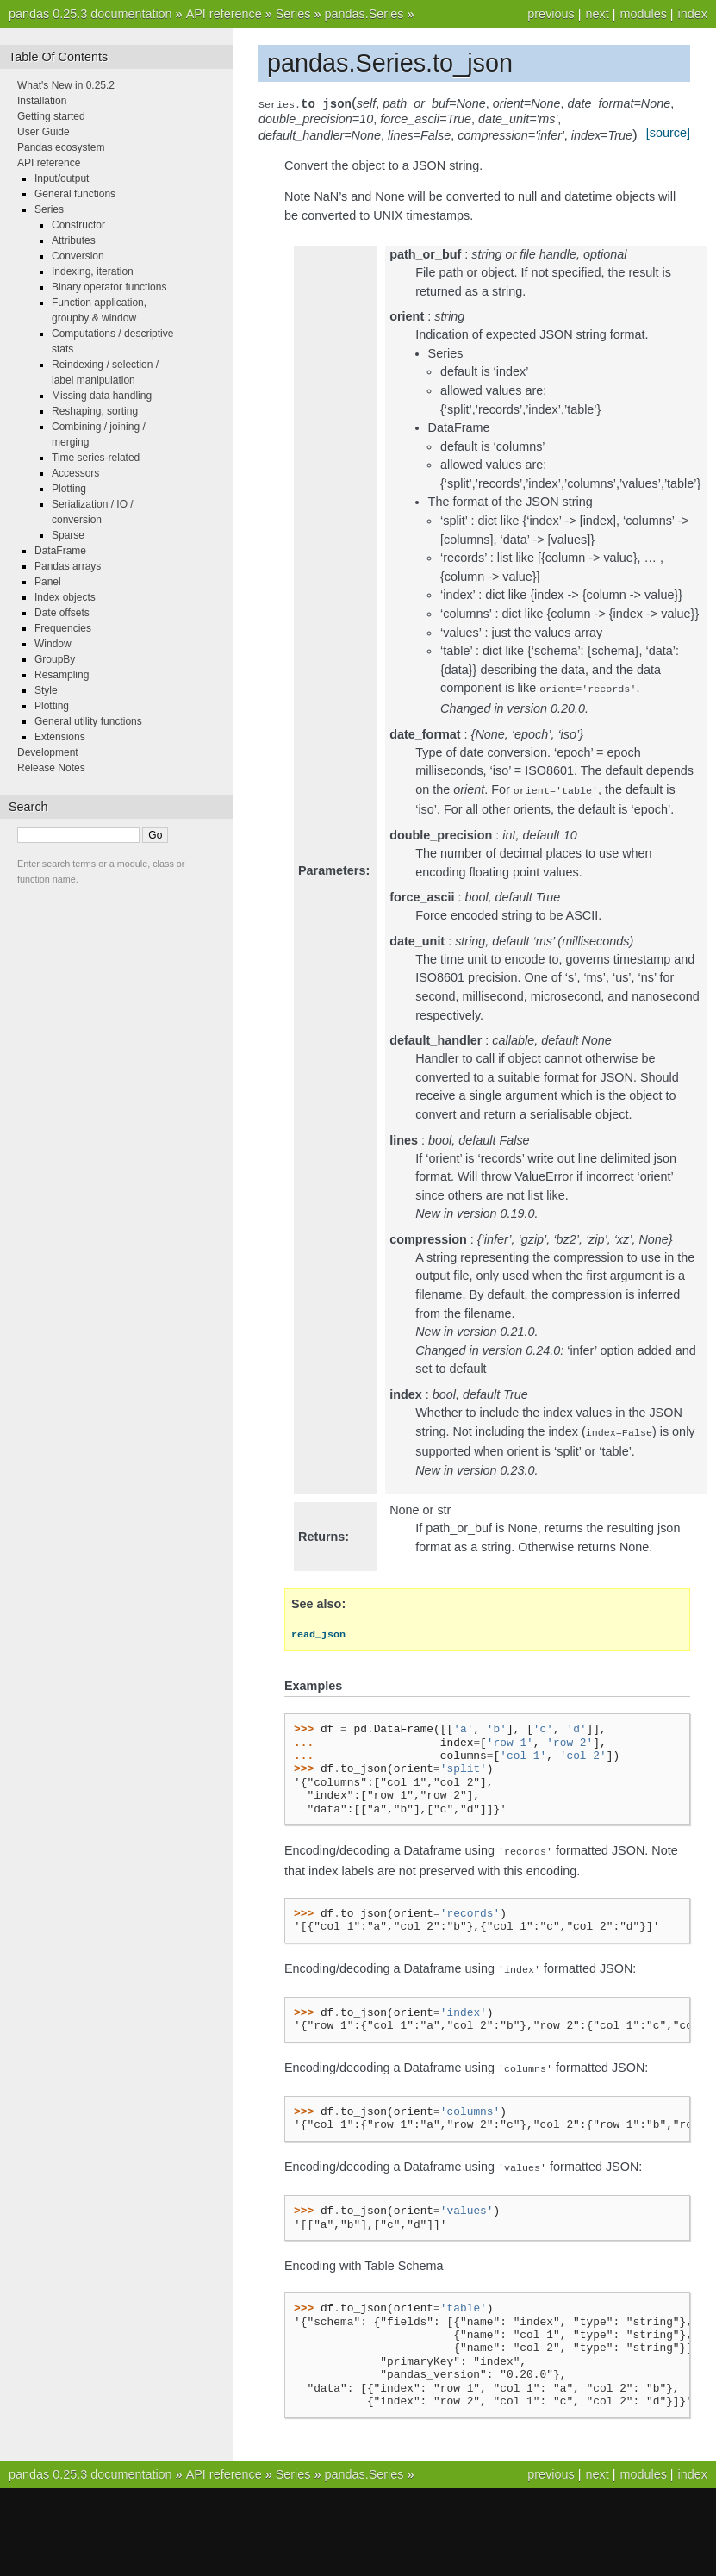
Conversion (78, 256)
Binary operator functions (109, 287)
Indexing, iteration (93, 271)
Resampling (61, 675)
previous (550, 14)
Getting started (51, 116)
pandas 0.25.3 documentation (90, 14)
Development (47, 752)
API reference (224, 14)
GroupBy (54, 659)
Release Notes (51, 768)
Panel (47, 582)
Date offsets (62, 613)
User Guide (43, 132)
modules (642, 14)
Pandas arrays (67, 566)
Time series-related (96, 458)
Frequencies (62, 628)
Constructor (78, 225)
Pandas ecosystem (60, 147)
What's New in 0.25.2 (66, 85)
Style (46, 690)
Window (53, 644)
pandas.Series (363, 14)
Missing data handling (102, 396)
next (596, 14)
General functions (74, 194)
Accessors (75, 473)
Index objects (65, 597)
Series (293, 14)
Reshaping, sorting (95, 411)
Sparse (68, 535)
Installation (41, 101)
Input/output (61, 178)
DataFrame (60, 551)
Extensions (59, 737)
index (692, 14)
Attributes (74, 240)
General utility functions (88, 721)
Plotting (69, 489)
